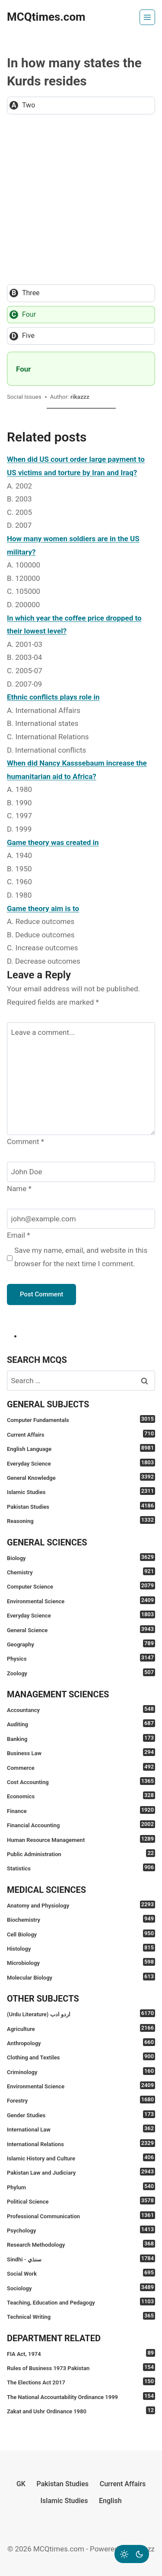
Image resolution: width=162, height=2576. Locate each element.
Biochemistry (81, 1919)
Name (19, 1188)
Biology (81, 1557)
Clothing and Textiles (81, 2057)
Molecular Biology (81, 1977)
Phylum (81, 2186)
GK (20, 2484)
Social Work (81, 2273)
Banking (81, 1738)
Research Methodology (81, 2244)
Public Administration (81, 1853)
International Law (81, 2129)
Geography (81, 1644)
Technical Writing (81, 2316)
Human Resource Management (81, 1839)
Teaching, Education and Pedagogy (81, 2302)
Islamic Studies (81, 1491)
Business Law (81, 1752)
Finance (81, 1810)
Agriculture (81, 2028)
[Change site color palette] (131, 2554)
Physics (81, 1658)
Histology (81, 1948)
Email (18, 1235)
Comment (25, 1141)
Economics (81, 1795)
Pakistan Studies (81, 1506)
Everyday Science (81, 1463)
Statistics (81, 1867)
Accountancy (81, 1709)
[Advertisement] (81, 199)
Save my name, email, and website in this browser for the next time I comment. (80, 1257)
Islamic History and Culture (81, 2157)
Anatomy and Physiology (81, 1905)
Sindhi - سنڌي (81, 2258)
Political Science (81, 2201)
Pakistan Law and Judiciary (81, 2172)
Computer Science (81, 1586)
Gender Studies (81, 2114)
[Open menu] (147, 17)
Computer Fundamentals (81, 1419)
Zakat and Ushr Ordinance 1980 (81, 2410)
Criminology (81, 2071)
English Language (81, 1448)
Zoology (81, 1672)
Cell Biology (81, 1934)
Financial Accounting (81, 1824)
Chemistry (81, 1571)
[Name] (81, 1172)
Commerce (81, 1767)
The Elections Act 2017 (81, 2381)
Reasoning (81, 1520)
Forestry (81, 2100)
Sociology (81, 2287)
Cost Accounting (81, 1781)
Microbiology (81, 1962)
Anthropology (81, 2042)
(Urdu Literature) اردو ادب (81, 2013)
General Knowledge (81, 1477)
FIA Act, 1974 (81, 2353)
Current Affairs (81, 1434)
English (110, 2501)
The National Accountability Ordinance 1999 (81, 2396)
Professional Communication (81, 2215)
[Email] (81, 1219)
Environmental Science (81, 1600)
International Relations (81, 2143)
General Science (81, 1629)
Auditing (81, 1723)
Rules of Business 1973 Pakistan (81, 2367)
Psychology (81, 2230)
